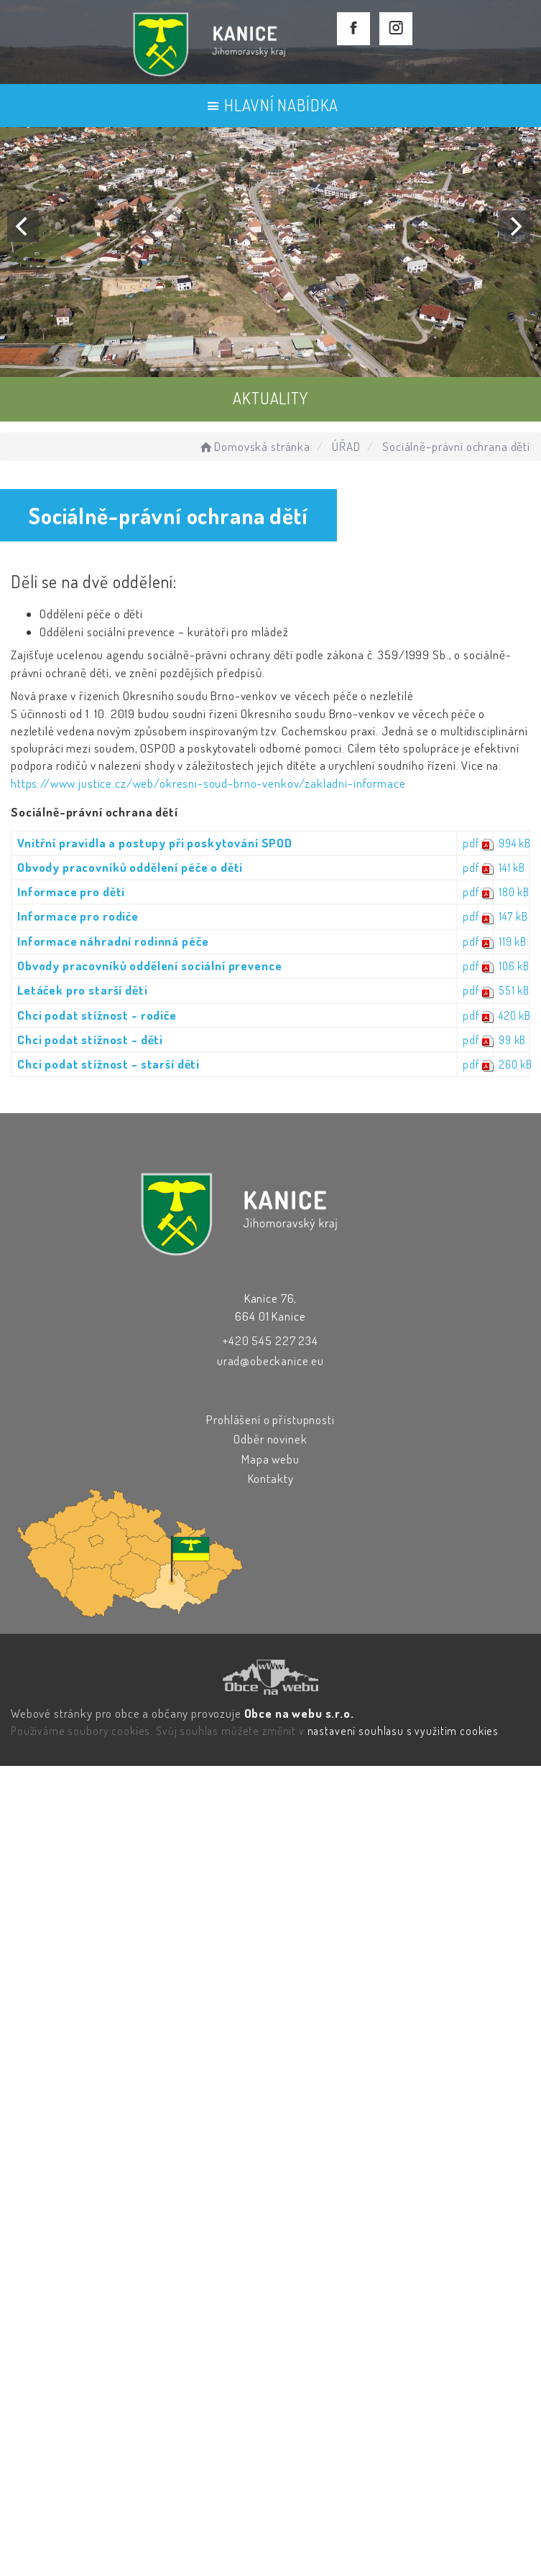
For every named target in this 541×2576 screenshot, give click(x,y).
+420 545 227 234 (270, 1340)
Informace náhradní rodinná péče (112, 941)
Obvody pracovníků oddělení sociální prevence (149, 965)
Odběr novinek (270, 1438)
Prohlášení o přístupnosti (270, 1419)
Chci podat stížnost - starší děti (108, 1063)
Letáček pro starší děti (82, 990)
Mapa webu (270, 1458)
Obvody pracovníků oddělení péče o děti (130, 867)
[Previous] (23, 226)
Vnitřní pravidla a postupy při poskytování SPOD (154, 842)
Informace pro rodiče (78, 916)
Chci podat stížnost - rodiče (97, 1015)
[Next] (514, 226)
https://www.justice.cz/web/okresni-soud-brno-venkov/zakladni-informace (208, 783)
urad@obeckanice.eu (270, 1360)
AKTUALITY (270, 398)
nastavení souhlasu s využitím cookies (403, 1731)
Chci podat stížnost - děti (90, 1039)
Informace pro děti (71, 891)
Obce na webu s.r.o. (299, 1713)
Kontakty (271, 1478)
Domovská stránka (254, 446)
